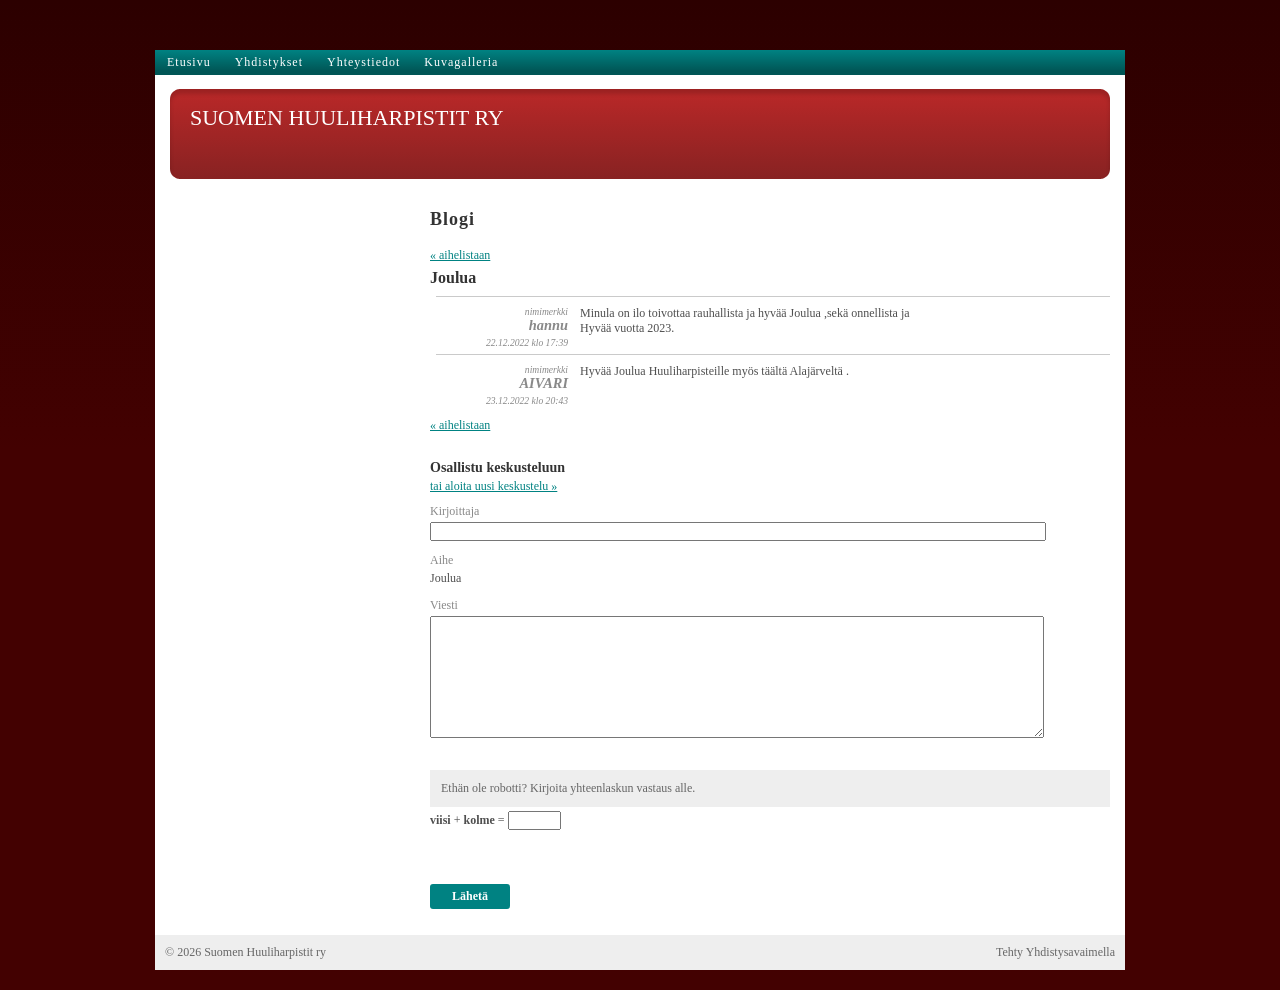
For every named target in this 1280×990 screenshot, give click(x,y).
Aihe (441, 560)
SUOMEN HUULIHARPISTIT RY (347, 117)
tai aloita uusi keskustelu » (493, 486)
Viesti (444, 605)
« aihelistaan (460, 255)
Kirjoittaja (454, 511)
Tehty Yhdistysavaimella (1055, 952)
